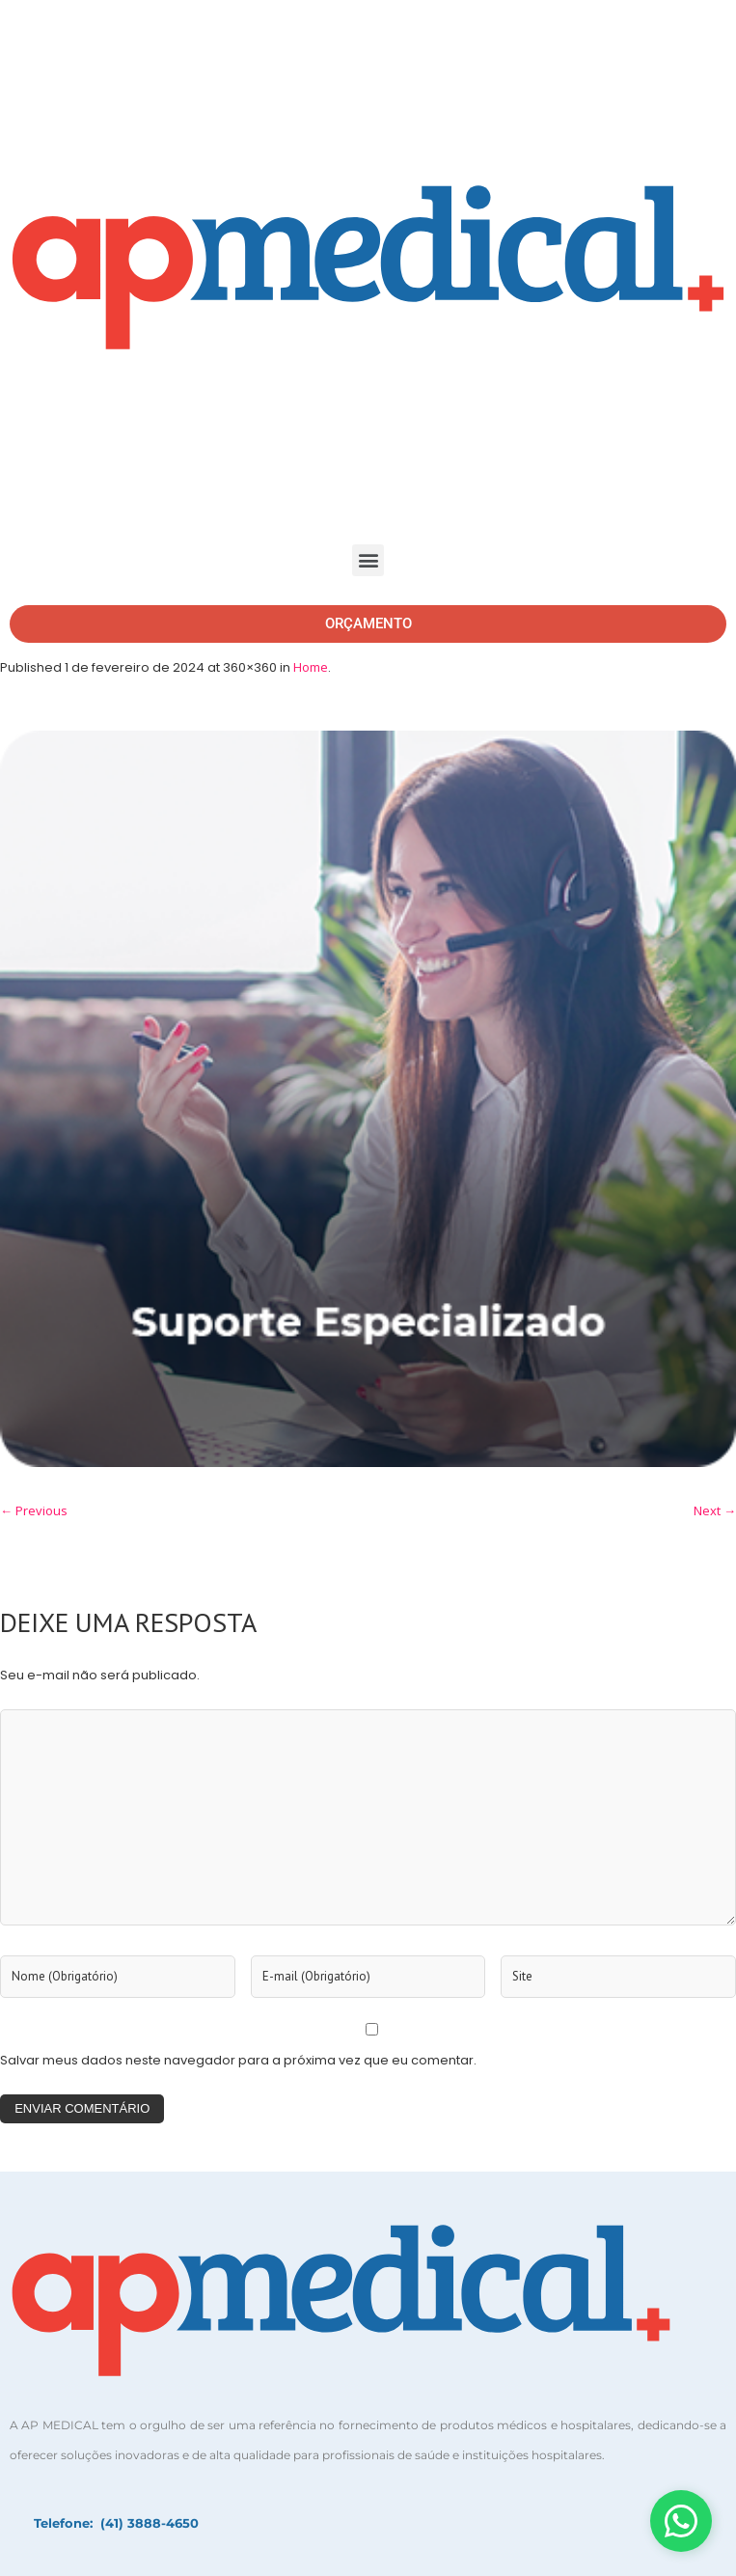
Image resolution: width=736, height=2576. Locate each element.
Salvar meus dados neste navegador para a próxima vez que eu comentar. (238, 2060)
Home (310, 667)
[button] (368, 560)
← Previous (34, 1510)
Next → (715, 1510)
